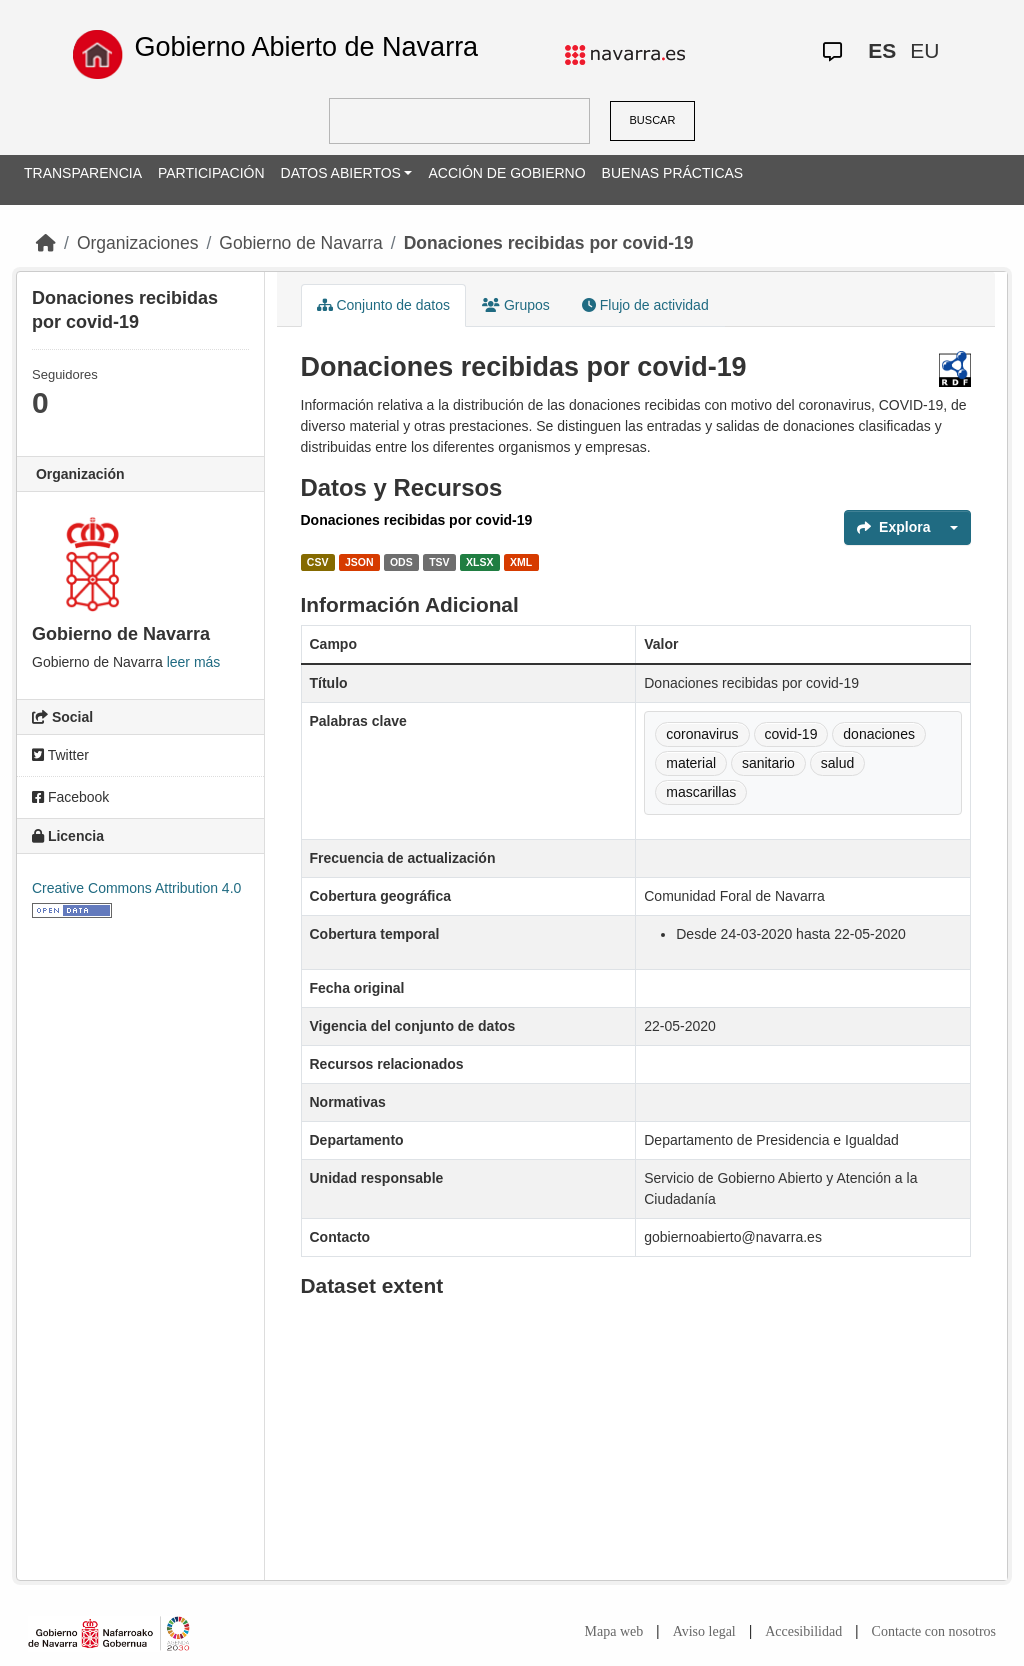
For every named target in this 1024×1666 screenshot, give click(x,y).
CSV (318, 562)
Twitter (60, 755)
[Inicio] (46, 243)
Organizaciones (138, 243)
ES (882, 50)
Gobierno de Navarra (300, 243)
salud (837, 763)
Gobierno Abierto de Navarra (306, 47)
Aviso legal (704, 1631)
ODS (401, 562)
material (691, 763)
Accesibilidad (803, 1631)
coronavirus (702, 734)
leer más (194, 662)
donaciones (879, 734)
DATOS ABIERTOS (341, 173)
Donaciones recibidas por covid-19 (549, 243)
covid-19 (791, 734)
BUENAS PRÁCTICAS (673, 173)
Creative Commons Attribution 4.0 (136, 888)
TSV (439, 562)
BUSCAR (653, 120)
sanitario (768, 763)
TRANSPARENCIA (83, 173)
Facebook (70, 797)
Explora (893, 527)
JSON (359, 562)
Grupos (516, 305)
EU (924, 50)
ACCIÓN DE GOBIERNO (506, 173)
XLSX (479, 562)
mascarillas (701, 792)
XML (521, 562)
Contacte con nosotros (934, 1631)
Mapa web (614, 1631)
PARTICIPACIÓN (211, 173)
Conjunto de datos (384, 305)
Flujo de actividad (645, 305)
